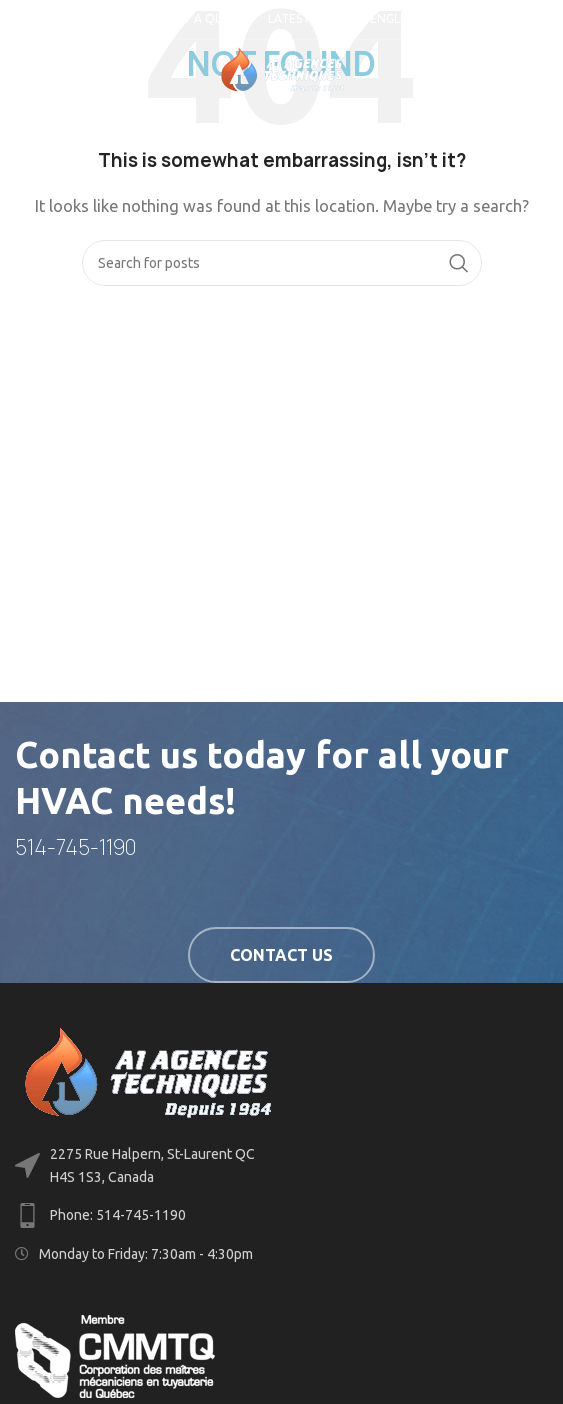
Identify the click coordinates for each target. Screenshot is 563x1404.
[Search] (282, 263)
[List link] (281, 1215)
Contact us (281, 955)
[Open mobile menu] (48, 70)
